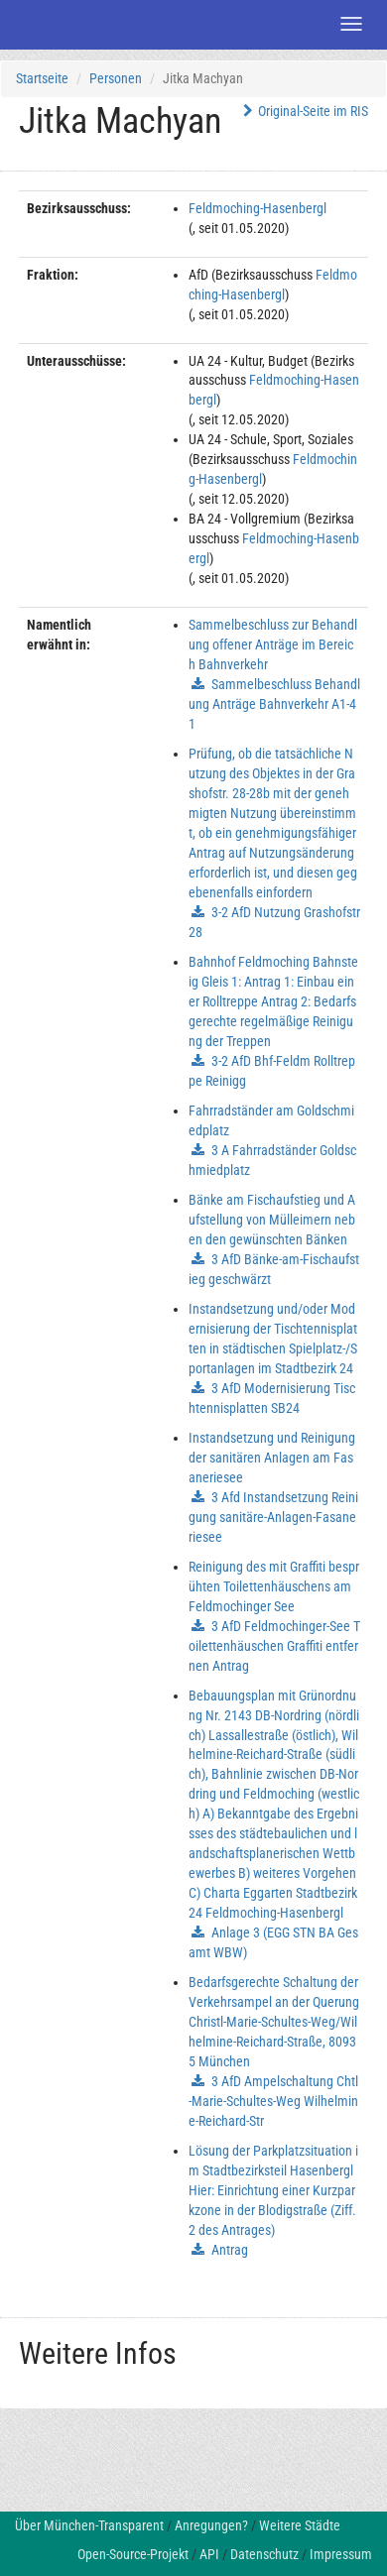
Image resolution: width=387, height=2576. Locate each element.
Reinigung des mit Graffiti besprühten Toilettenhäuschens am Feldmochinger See (274, 1586)
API (209, 2554)
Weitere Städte (299, 2525)
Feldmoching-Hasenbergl (257, 208)
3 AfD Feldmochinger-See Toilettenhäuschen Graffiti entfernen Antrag (274, 1646)
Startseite (42, 78)
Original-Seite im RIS (303, 111)
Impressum (341, 2554)
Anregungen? (211, 2525)
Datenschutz (264, 2554)
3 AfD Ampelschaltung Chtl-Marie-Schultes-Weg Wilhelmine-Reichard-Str (273, 2101)
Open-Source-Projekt (133, 2554)
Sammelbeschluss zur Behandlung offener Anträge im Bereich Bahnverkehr (273, 644)
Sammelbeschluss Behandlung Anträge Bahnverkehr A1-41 (274, 704)
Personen (115, 78)
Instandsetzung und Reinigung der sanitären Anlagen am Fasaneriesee (272, 1457)
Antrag (229, 2250)
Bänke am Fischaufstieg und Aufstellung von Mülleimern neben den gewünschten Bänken (272, 1219)
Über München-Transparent (89, 2525)
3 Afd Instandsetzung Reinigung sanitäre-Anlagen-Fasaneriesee (273, 1517)
